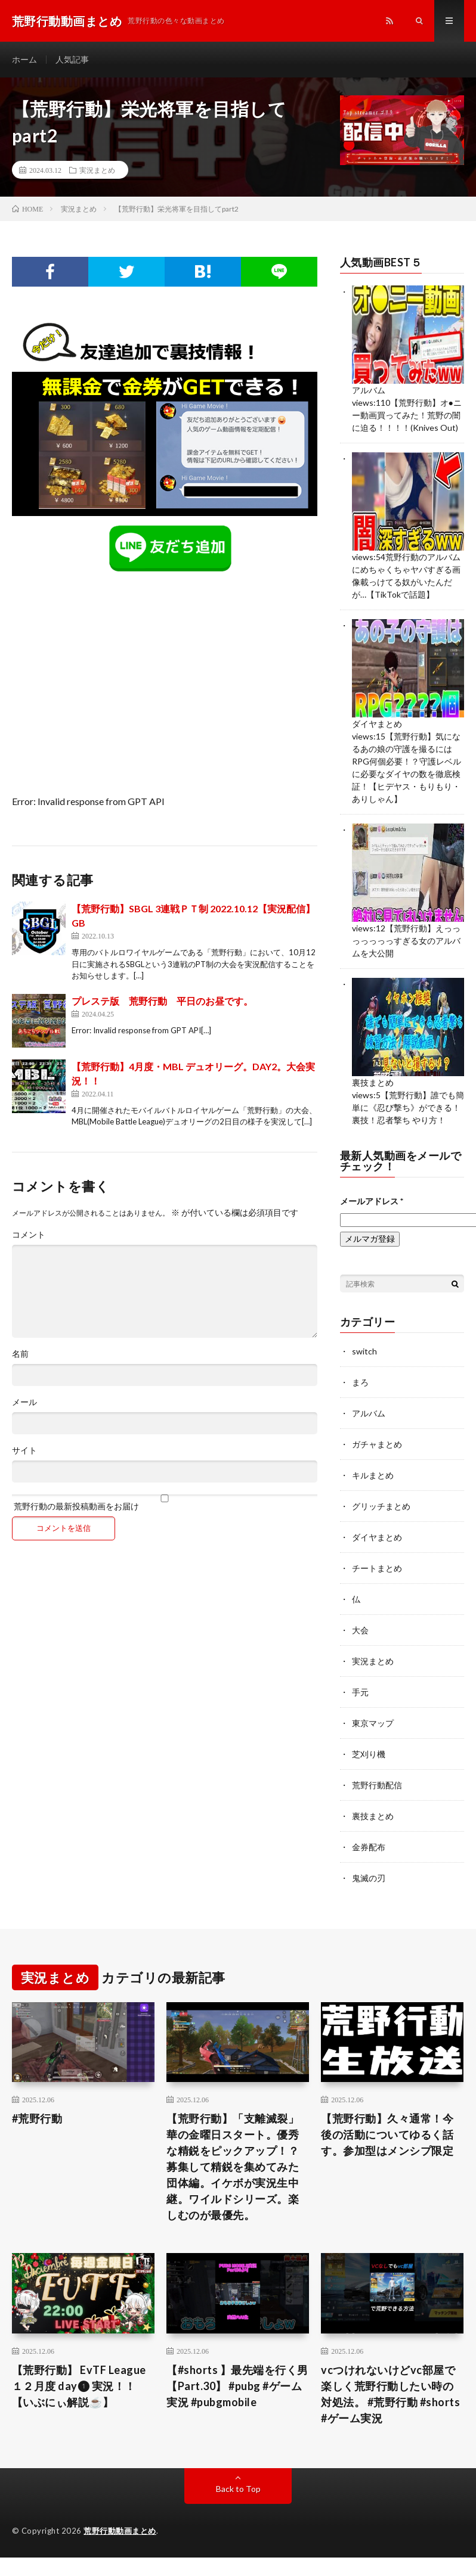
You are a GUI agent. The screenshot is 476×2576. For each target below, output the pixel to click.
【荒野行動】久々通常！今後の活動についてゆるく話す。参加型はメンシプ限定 (387, 2134)
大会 (360, 1630)
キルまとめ (373, 1475)
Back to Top (238, 2489)
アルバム (368, 390)
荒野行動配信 (377, 1785)
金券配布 (368, 1847)
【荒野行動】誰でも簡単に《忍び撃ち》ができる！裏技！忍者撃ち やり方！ (408, 1107)
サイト (24, 1450)
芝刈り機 (368, 1754)
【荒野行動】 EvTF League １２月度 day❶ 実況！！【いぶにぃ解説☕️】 (79, 2386)
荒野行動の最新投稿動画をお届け (164, 1502)
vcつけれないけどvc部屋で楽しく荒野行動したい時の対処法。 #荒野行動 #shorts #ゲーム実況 (390, 2394)
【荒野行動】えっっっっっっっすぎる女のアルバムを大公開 (406, 940)
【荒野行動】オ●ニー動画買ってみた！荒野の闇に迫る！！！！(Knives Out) (407, 415)
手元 (360, 1692)
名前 (20, 1354)
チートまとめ (377, 1568)
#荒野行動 (37, 2118)
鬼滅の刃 (368, 1878)
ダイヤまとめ (377, 724)
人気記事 (72, 59)
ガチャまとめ (377, 1444)
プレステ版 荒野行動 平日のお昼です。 (162, 1000)
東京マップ (373, 1723)
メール (24, 1402)
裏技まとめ (373, 1082)
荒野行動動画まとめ (120, 2530)
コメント (28, 1234)
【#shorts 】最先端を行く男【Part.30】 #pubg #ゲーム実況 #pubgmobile (237, 2386)
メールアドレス (371, 1201)
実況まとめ (97, 169)
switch (364, 1351)
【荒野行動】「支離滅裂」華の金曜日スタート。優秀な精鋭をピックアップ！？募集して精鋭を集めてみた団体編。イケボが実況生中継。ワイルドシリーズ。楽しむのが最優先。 (232, 2166)
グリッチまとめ (381, 1506)
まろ (360, 1382)
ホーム (24, 59)
